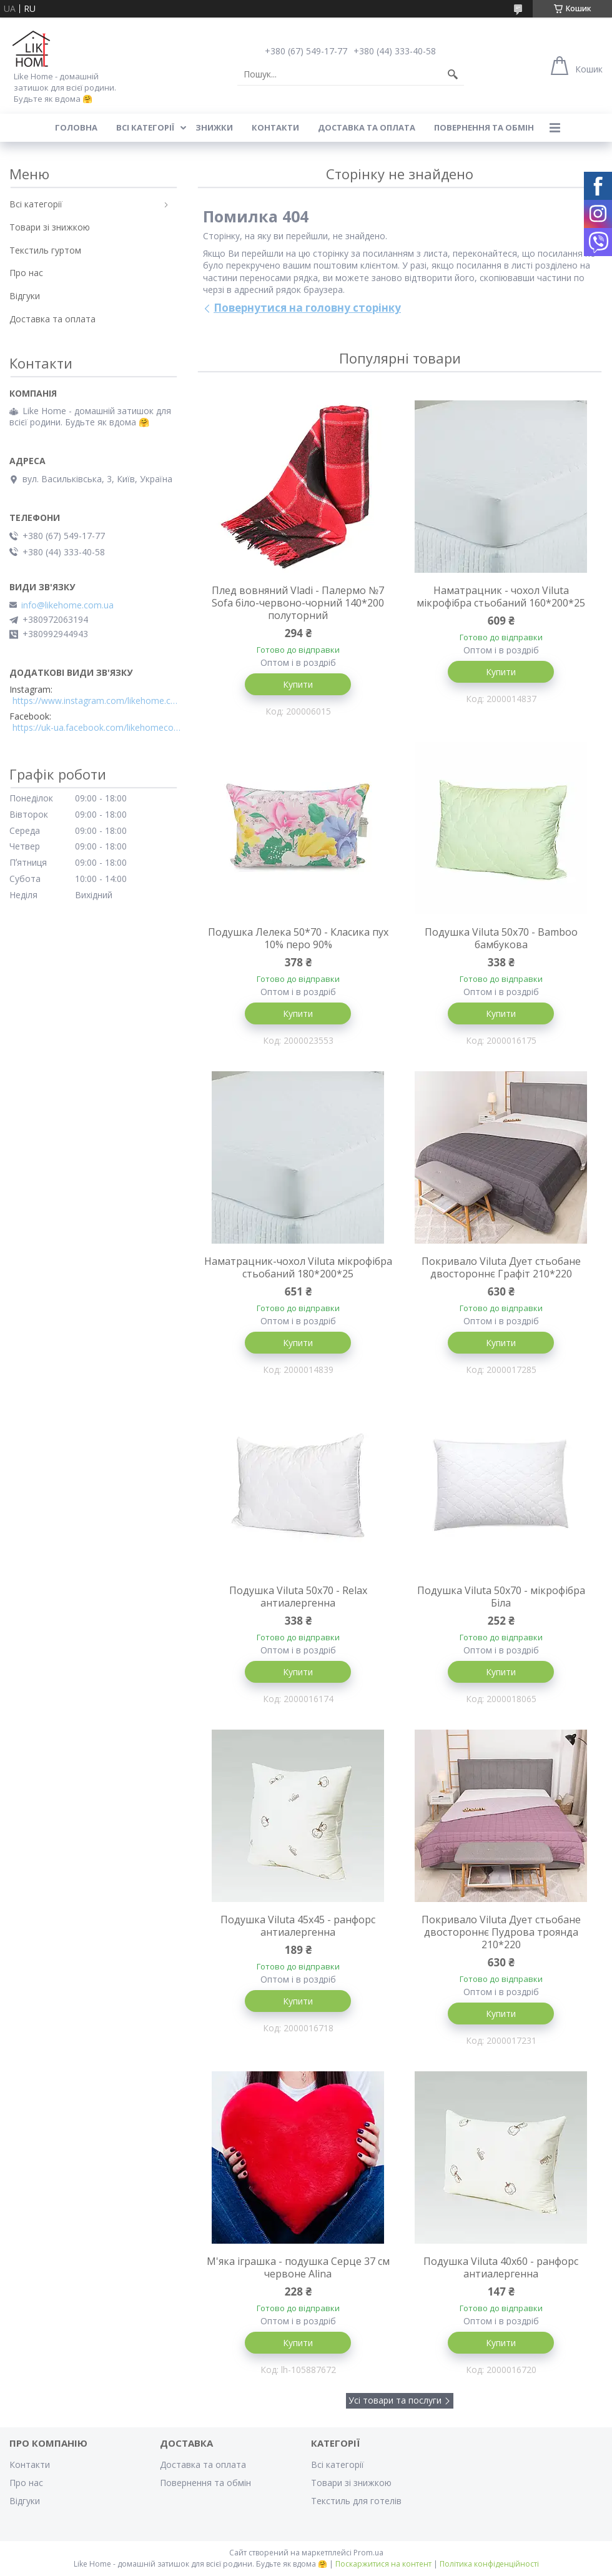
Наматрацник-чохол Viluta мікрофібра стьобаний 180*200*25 (298, 1267)
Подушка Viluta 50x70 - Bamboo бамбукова (501, 938)
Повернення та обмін (484, 127)
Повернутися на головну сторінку (307, 307)
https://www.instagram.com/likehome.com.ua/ (96, 700)
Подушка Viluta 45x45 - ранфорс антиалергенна (297, 1925)
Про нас (26, 273)
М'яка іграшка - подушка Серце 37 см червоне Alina (298, 2267)
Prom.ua (368, 2552)
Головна (76, 127)
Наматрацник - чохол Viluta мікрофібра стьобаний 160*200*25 (501, 596)
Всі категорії (145, 127)
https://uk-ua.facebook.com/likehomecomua (96, 727)
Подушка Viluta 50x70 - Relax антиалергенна (298, 1596)
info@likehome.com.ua (67, 605)
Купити (298, 684)
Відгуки (24, 296)
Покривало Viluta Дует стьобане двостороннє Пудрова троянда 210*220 (501, 1932)
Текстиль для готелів (356, 2501)
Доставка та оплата (366, 127)
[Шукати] (452, 74)
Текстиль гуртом (45, 250)
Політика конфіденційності (489, 2564)
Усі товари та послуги (395, 2400)
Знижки (214, 127)
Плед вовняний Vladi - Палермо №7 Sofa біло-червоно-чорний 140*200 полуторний (298, 603)
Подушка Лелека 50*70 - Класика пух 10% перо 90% (298, 938)
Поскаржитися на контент (383, 2564)
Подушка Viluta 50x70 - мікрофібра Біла (501, 1596)
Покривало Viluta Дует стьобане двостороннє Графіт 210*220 (501, 1267)
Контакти (275, 127)
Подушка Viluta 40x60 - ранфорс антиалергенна (500, 2267)
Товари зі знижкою (49, 227)
